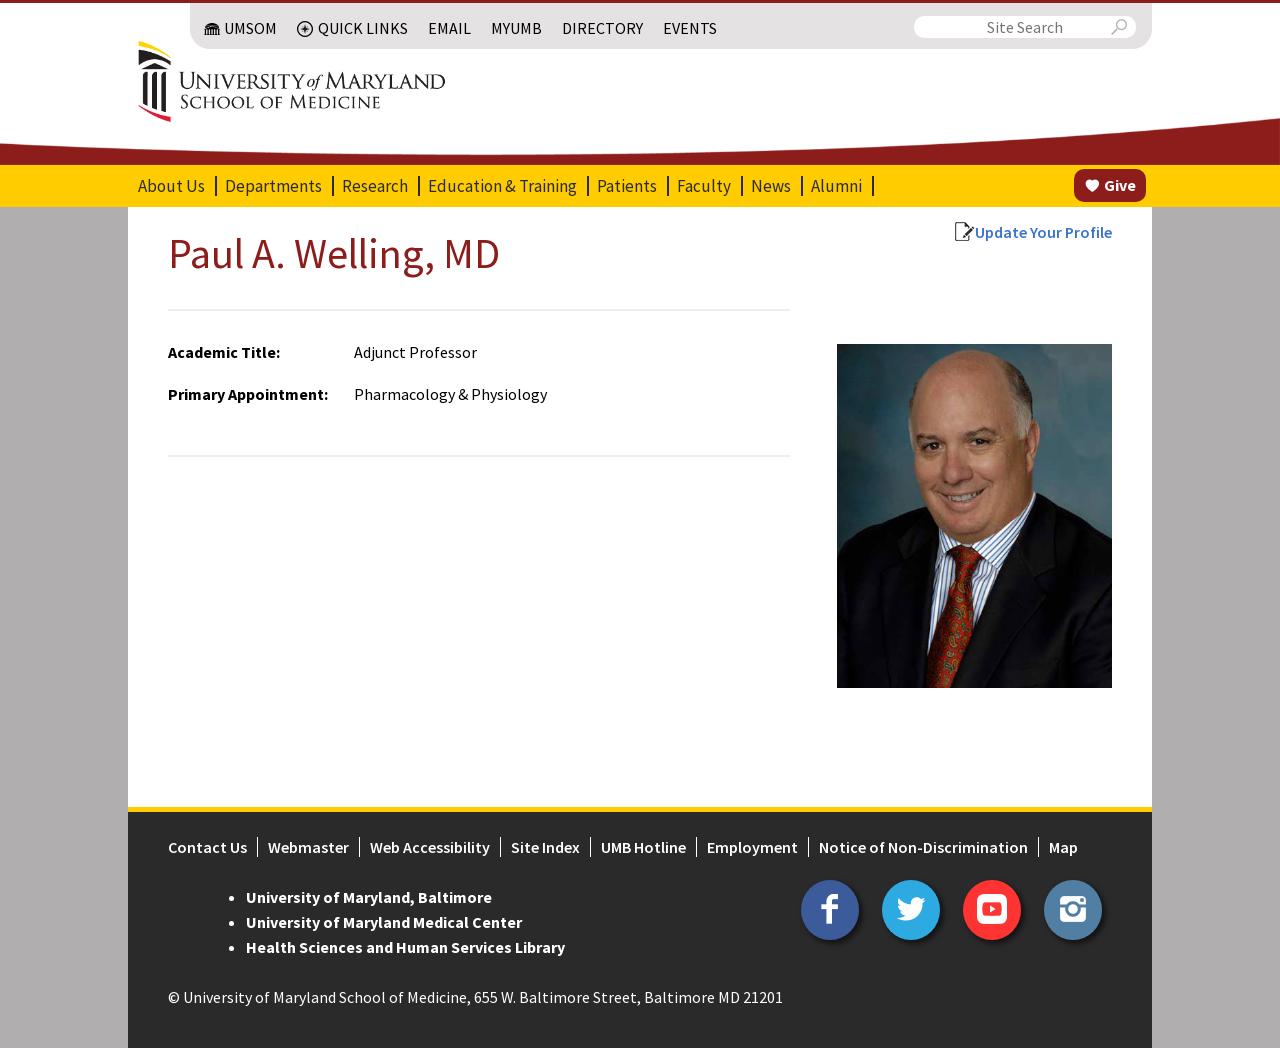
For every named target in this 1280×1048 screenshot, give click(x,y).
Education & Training (502, 186)
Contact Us (207, 847)
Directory (602, 28)
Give (1120, 185)
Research (375, 186)
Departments (273, 186)
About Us (171, 186)
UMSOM (250, 28)
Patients (627, 186)
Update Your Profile (1043, 232)
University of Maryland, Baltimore (369, 897)
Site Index (545, 847)
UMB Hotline (643, 847)
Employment (752, 847)
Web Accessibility (430, 847)
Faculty (704, 186)
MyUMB (516, 28)
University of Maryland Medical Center (384, 922)
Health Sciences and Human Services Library (405, 947)
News (771, 186)
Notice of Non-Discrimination (923, 847)
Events (690, 28)
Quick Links (363, 28)
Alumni (836, 186)
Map (1063, 847)
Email (449, 28)
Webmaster (308, 847)
